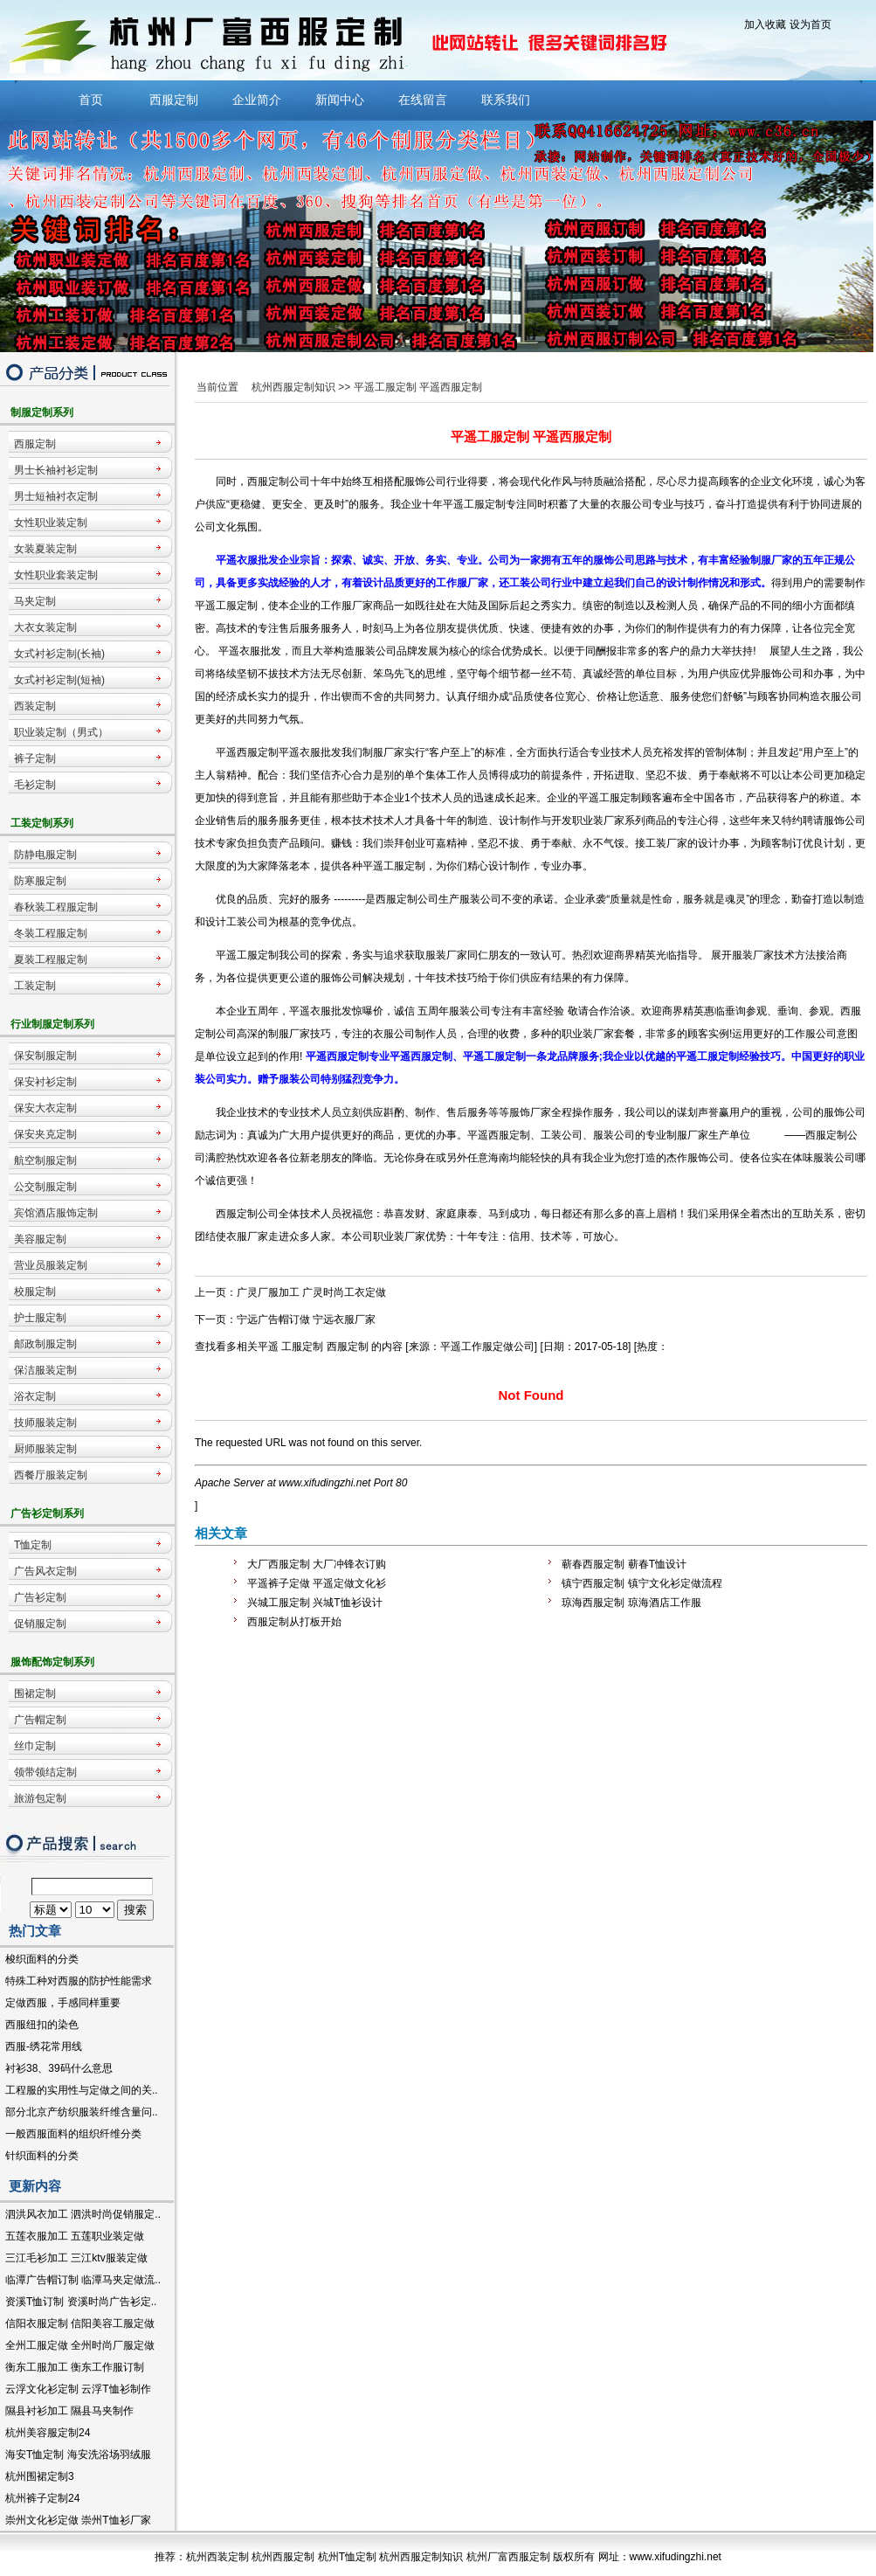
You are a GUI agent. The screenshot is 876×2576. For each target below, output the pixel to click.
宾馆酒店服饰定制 (56, 1213)
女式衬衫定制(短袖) (59, 680)
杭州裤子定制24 (42, 2498)
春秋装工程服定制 (56, 907)
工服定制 (302, 1346)
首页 (91, 100)
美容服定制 (40, 1239)
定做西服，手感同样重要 (63, 2003)
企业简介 (256, 100)
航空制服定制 (45, 1160)
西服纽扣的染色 (42, 2025)
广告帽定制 (40, 1720)
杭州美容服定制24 (47, 2433)
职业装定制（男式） (61, 732)
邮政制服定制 (45, 1344)
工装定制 (35, 986)
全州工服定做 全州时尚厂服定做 (80, 2345)
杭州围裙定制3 (39, 2476)
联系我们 (505, 100)
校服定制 (35, 1291)
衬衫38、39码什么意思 (59, 2068)
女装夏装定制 (45, 549)
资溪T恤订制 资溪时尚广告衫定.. (80, 2302)
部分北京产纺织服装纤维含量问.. (81, 2112)
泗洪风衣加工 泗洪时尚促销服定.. (83, 2214)
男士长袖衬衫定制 (56, 470)
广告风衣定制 (45, 1571)
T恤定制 (33, 1545)
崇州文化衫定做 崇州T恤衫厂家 (78, 2520)
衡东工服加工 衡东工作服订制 (74, 2367)
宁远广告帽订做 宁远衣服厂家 (306, 1319)
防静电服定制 (45, 854)
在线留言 (422, 100)
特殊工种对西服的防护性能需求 (78, 1981)
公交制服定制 (45, 1187)
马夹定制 (35, 601)
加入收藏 (765, 24)
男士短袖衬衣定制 (56, 496)
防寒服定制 (40, 881)
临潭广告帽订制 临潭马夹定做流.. (83, 2280)
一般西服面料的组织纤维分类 (73, 2134)
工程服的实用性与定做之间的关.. (81, 2090)
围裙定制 (35, 1693)
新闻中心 (339, 100)
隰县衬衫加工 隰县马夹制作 (69, 2411)
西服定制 (173, 100)
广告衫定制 (40, 1597)
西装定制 (35, 706)
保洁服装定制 (45, 1370)
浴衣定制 (35, 1396)
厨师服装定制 (45, 1449)
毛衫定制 (35, 785)
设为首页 (810, 24)
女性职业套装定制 (56, 575)
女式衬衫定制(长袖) (59, 653)
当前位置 (217, 387)
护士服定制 (40, 1318)
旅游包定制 (40, 1798)
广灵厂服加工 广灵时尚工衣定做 (311, 1292)
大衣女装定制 (45, 627)
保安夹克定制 (45, 1134)
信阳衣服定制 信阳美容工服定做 (80, 2323)
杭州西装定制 (217, 2557)
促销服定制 (40, 1623)
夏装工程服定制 (50, 959)
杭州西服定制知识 (293, 387)
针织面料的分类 (42, 2156)
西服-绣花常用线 (43, 2046)
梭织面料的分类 (42, 1959)
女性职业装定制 (50, 522)
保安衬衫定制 (45, 1082)
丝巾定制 (35, 1746)
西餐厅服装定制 (50, 1475)
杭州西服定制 (283, 2557)
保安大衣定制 (45, 1108)
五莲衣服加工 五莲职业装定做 (74, 2236)
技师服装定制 (45, 1422)
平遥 (268, 1346)
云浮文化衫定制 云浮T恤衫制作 (78, 2389)
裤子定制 (35, 758)
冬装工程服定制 (50, 933)
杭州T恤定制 (347, 2557)
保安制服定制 (45, 1055)
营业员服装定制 (50, 1265)
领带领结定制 (45, 1772)
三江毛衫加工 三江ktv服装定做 (76, 2258)
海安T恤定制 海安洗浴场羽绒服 (78, 2454)
